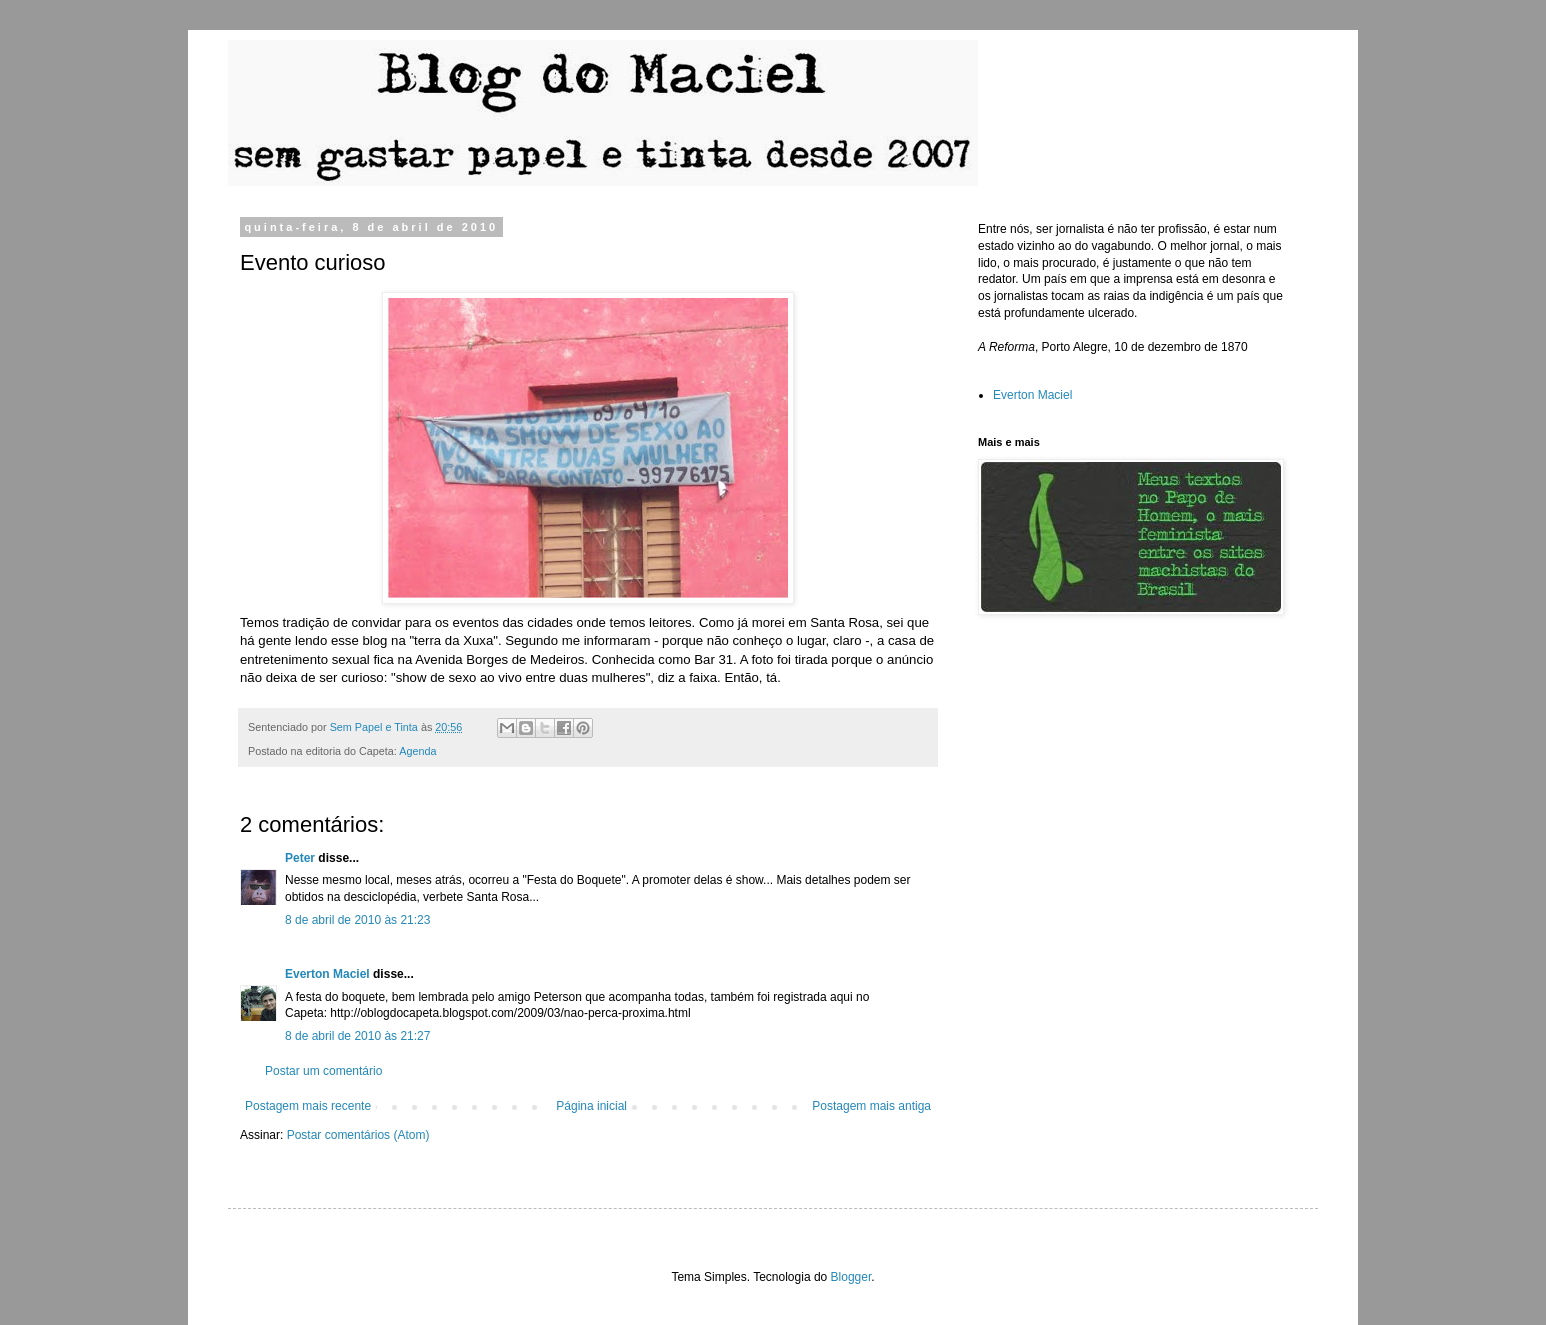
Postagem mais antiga (871, 1106)
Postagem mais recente (308, 1106)
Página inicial (591, 1106)
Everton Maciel (327, 974)
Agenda (417, 751)
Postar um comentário (323, 1071)
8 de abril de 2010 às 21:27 (357, 1036)
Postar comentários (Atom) (358, 1135)
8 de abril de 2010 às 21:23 (357, 920)
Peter (300, 858)
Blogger (851, 1277)
